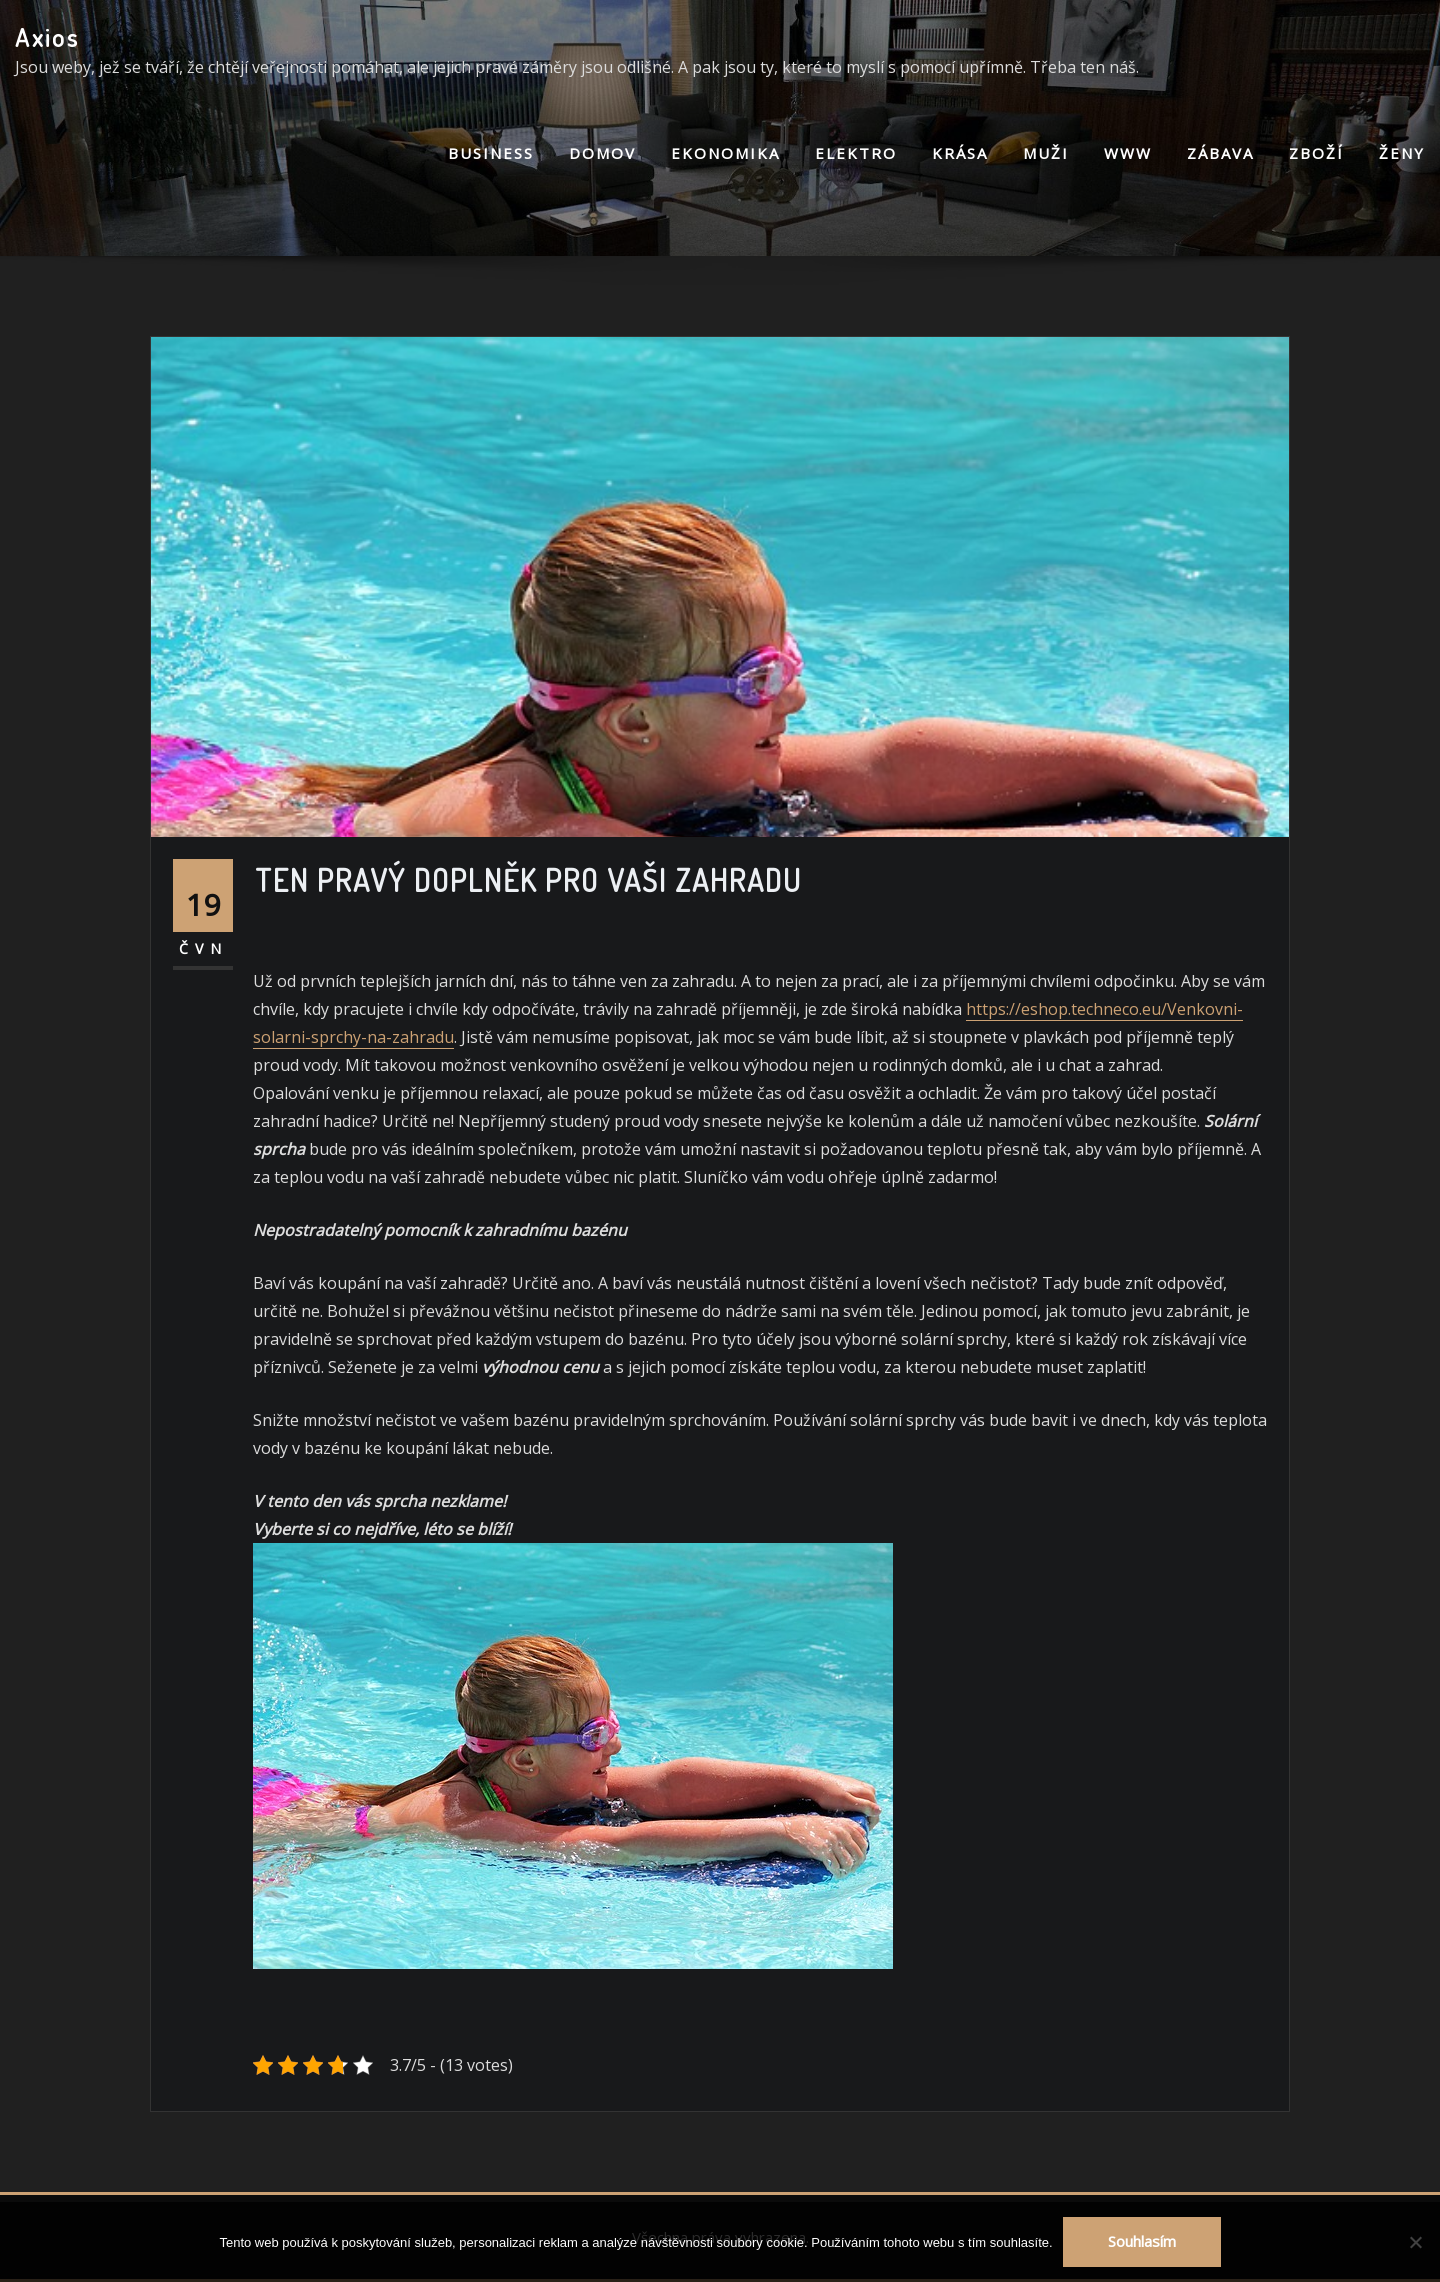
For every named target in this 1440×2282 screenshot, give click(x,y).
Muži (1046, 153)
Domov (602, 153)
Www (1128, 153)
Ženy (1402, 153)
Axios (47, 37)
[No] (1415, 2242)
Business (491, 153)
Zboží (1316, 153)
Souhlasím (1142, 2241)
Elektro (856, 153)
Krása (960, 153)
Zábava (1220, 153)
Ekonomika (725, 153)
